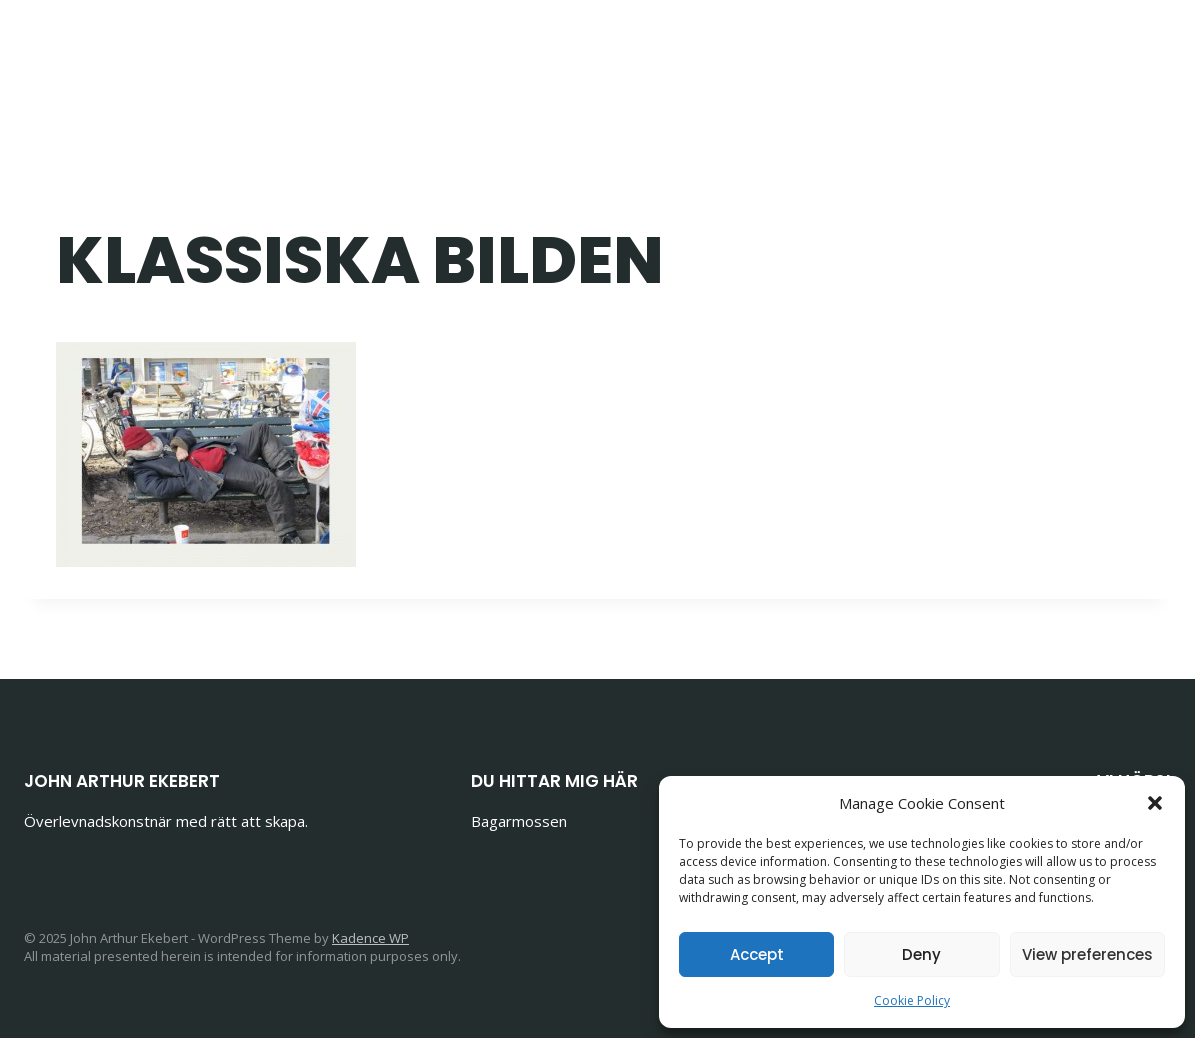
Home (469, 50)
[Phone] (1148, 50)
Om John (945, 50)
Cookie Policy (912, 1000)
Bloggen (564, 50)
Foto (746, 50)
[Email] (1098, 50)
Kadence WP (370, 938)
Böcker (664, 50)
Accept (757, 954)
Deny (921, 954)
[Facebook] (1049, 50)
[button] (1155, 803)
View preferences (1087, 954)
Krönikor (835, 50)
